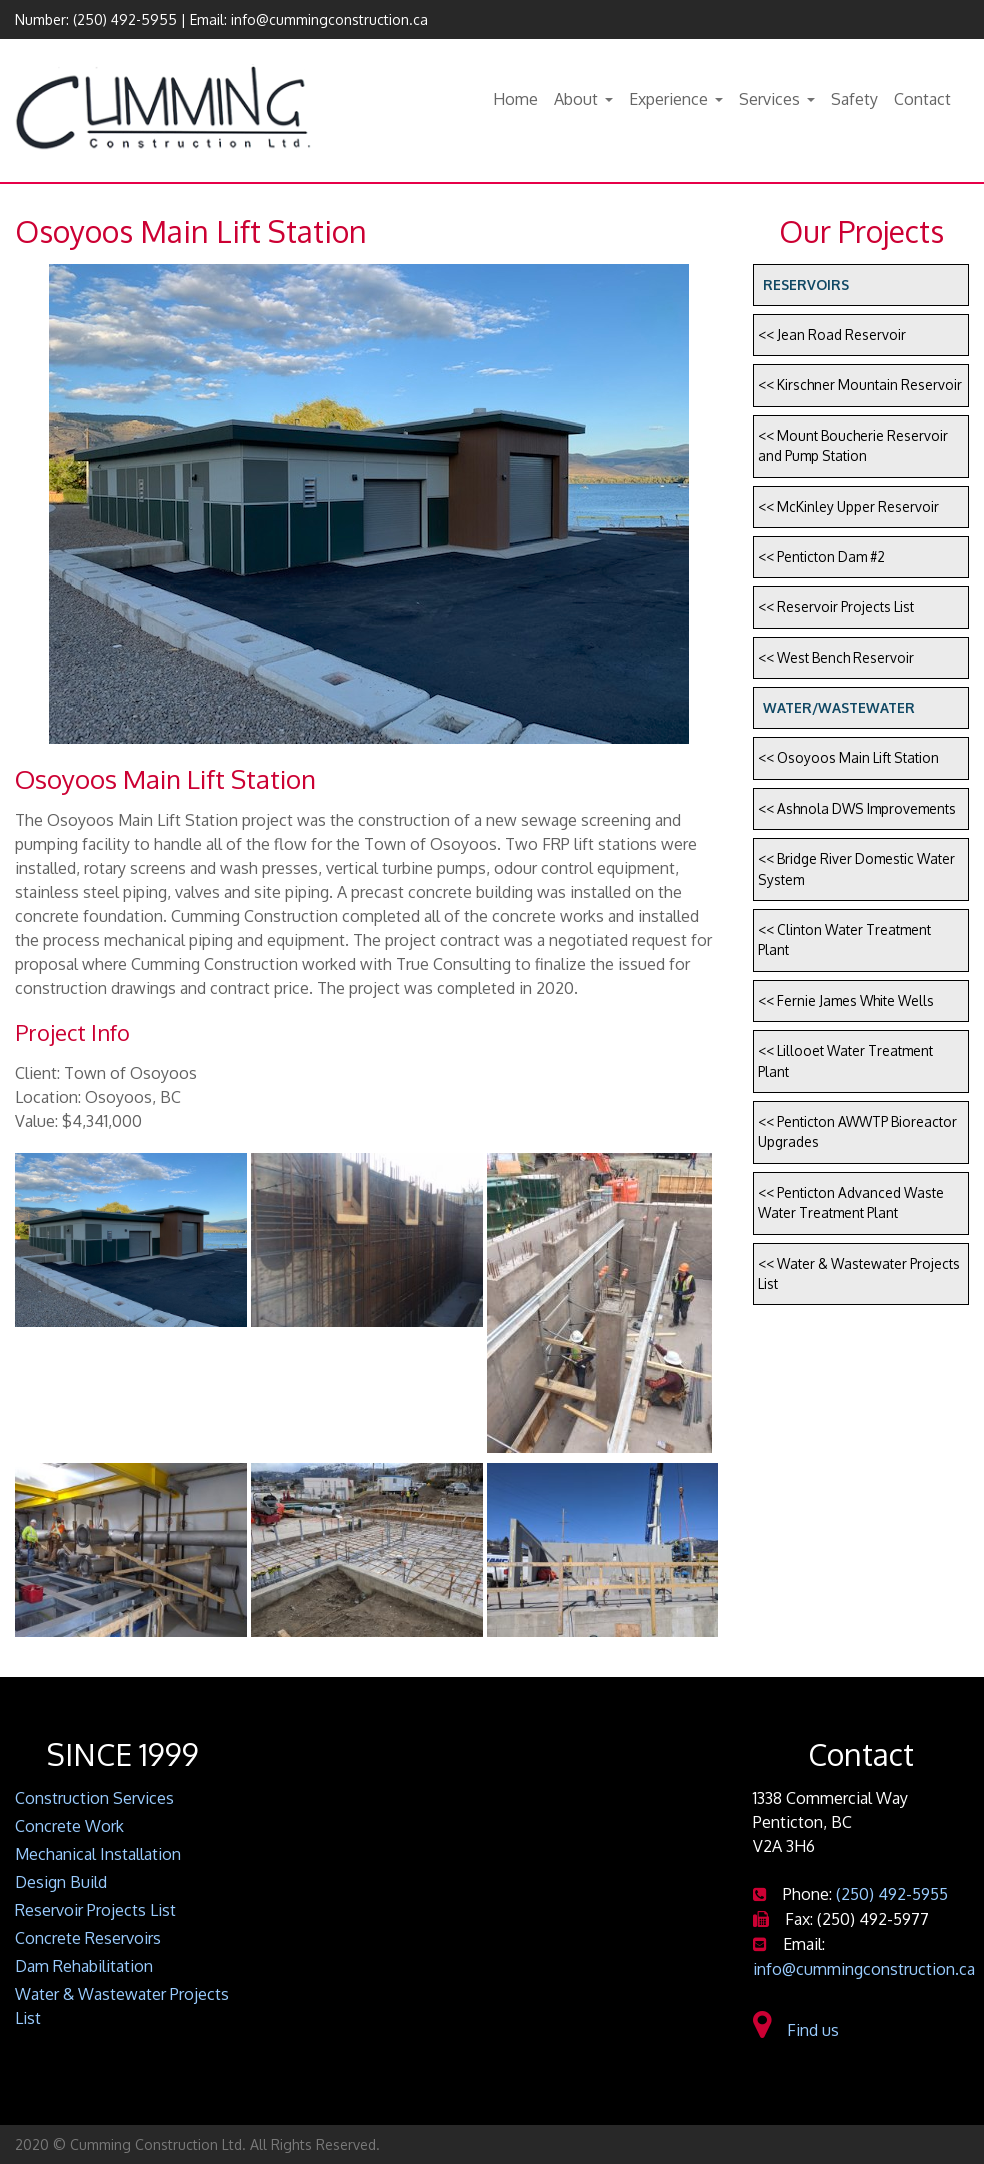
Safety (854, 99)
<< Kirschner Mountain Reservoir (860, 384)
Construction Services (94, 1798)
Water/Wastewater (839, 707)
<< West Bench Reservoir (836, 657)
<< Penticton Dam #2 (821, 556)
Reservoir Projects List (95, 1910)
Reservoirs (806, 284)
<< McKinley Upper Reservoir (848, 506)
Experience (668, 99)
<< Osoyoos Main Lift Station (848, 757)
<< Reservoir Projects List (836, 606)
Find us (796, 2030)
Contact (922, 99)
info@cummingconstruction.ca (329, 19)
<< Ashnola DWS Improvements (857, 808)
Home (515, 99)
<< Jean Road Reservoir (832, 334)
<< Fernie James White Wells (846, 1000)
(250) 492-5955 (125, 19)
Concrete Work (69, 1826)
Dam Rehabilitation (84, 1966)
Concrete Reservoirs (88, 1938)
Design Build (61, 1882)
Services (769, 99)
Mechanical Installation (98, 1854)
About (576, 99)
